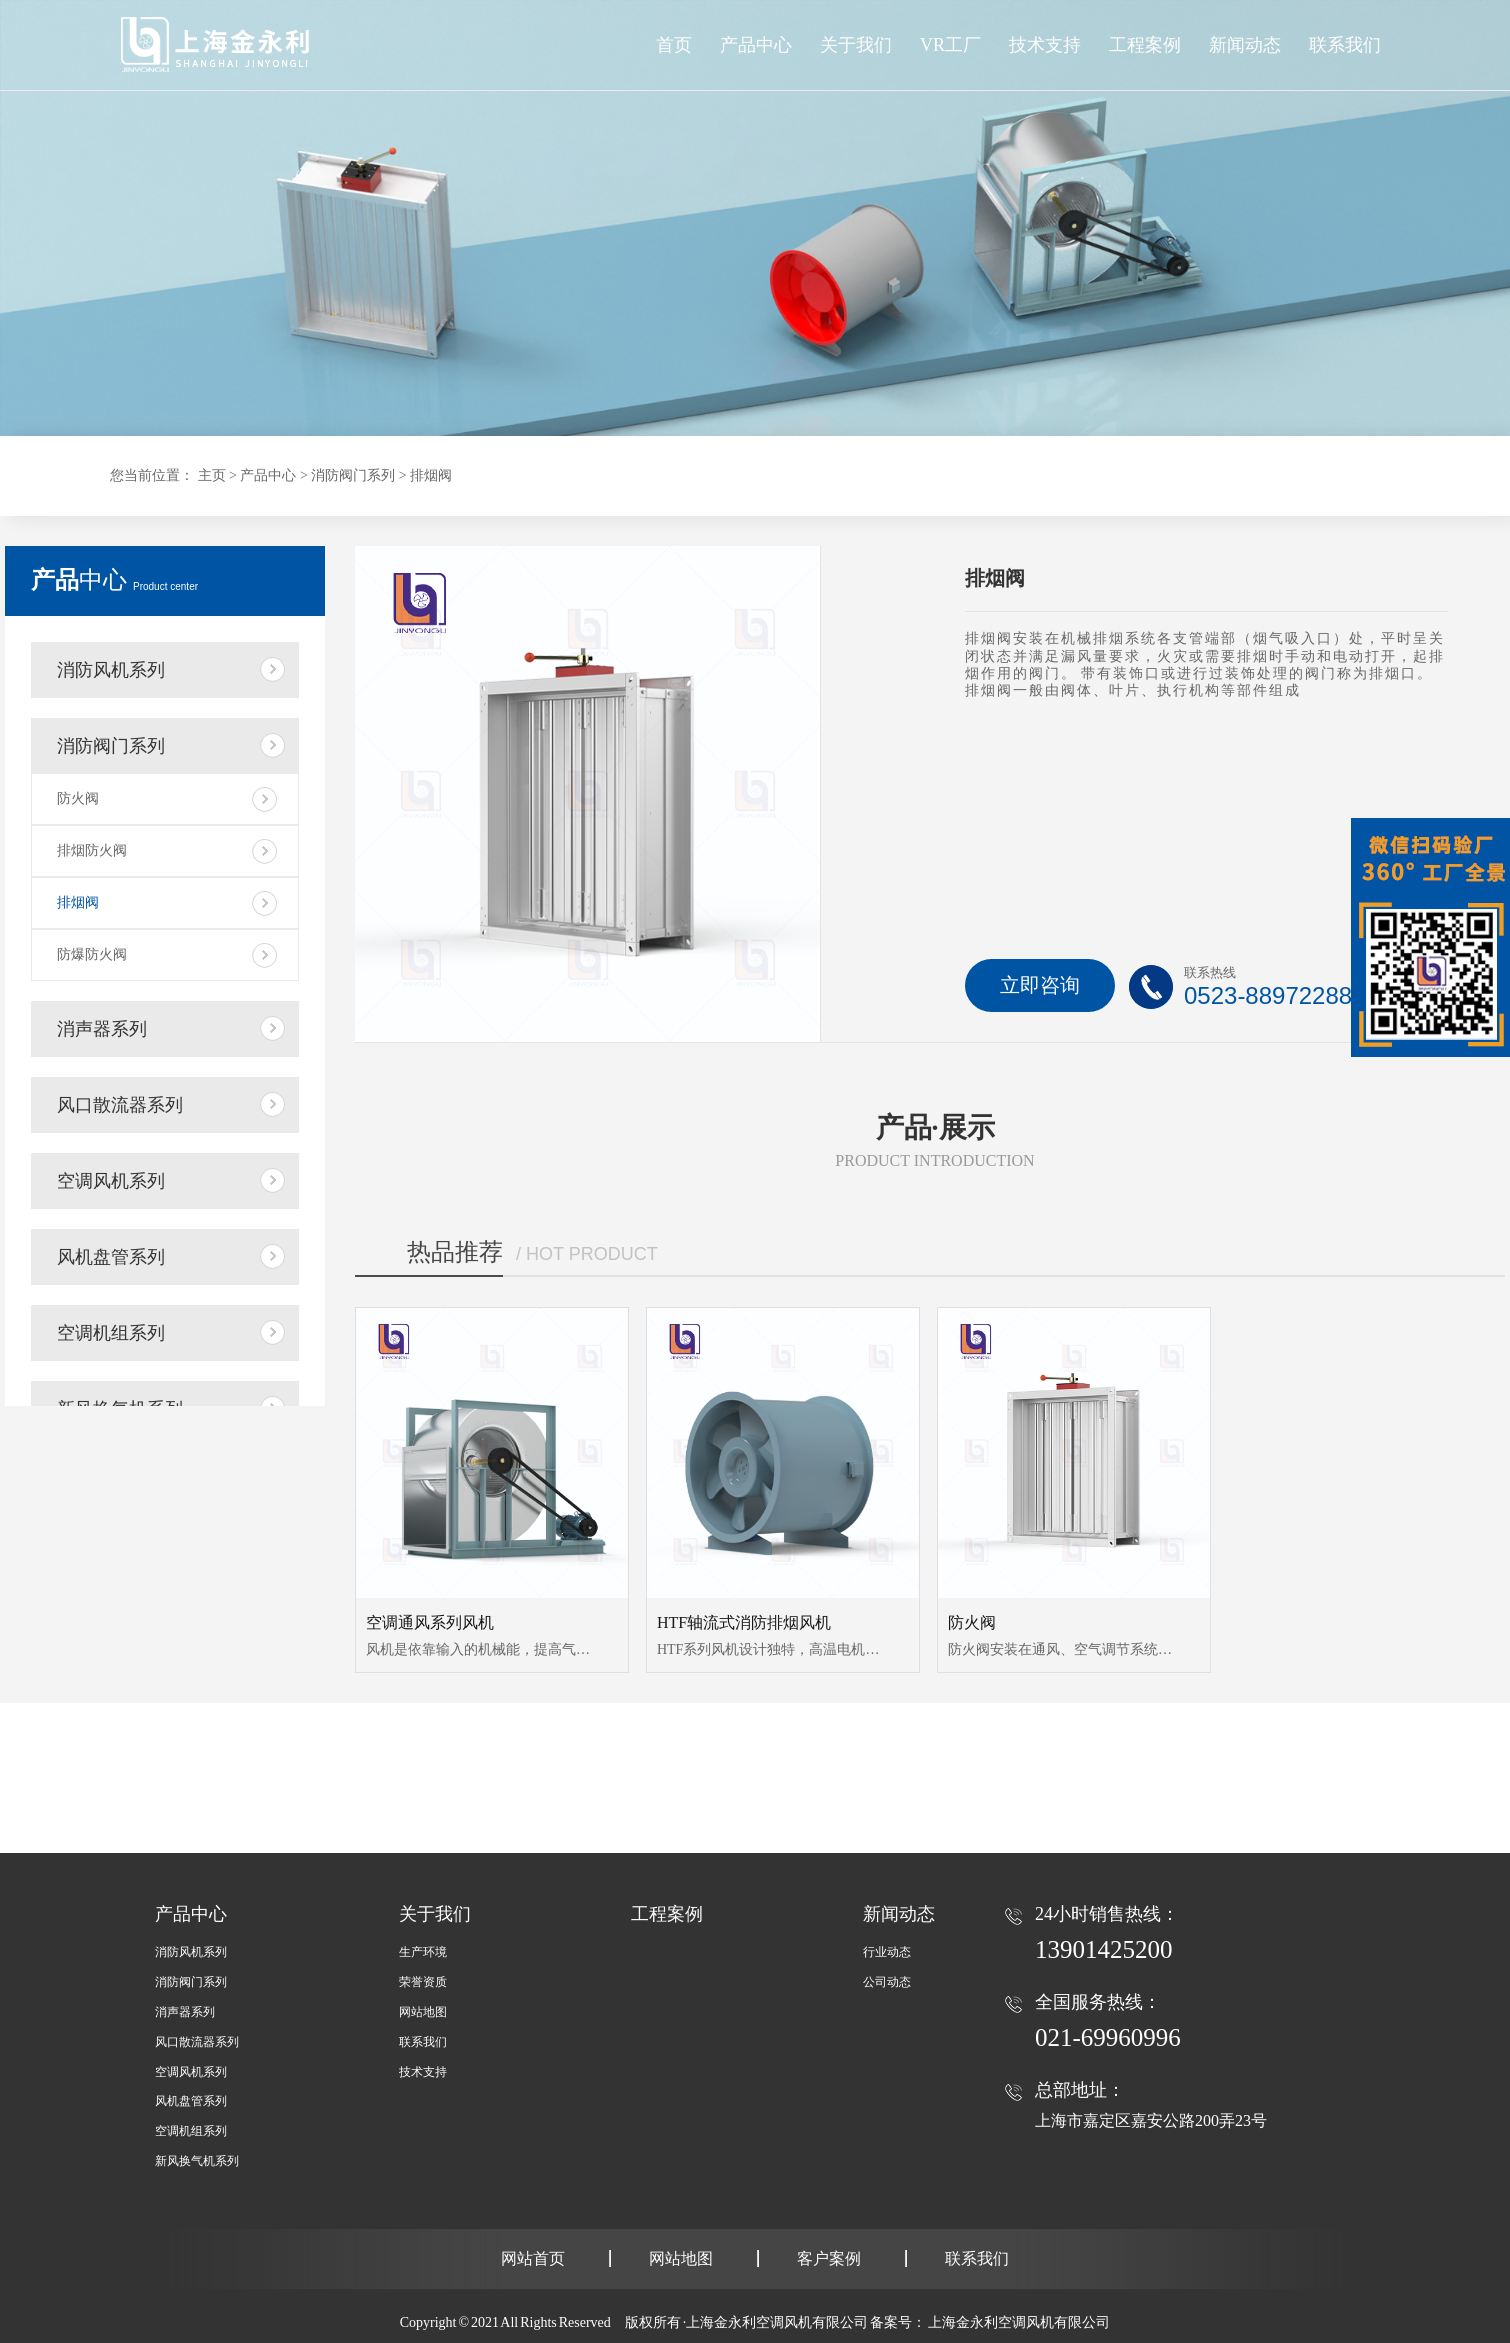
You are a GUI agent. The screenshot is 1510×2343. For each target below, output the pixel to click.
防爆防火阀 (92, 954)
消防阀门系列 (353, 475)
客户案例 (829, 2258)
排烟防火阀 (92, 850)
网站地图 (423, 2012)
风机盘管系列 (111, 1257)
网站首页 (533, 2258)
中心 (114, 580)
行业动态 (887, 1952)
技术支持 (423, 2072)
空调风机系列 (111, 1181)
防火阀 (78, 798)
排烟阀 (431, 475)
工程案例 (667, 1914)
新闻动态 (899, 1914)
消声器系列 (102, 1029)
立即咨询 (1040, 985)
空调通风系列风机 (430, 1622)
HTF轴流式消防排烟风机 (744, 1622)
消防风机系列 (111, 670)
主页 (212, 475)
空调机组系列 (111, 1333)
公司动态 (887, 1982)
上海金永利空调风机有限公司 (1019, 2322)
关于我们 (435, 1914)
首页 (674, 45)
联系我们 (423, 2042)
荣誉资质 (423, 1982)
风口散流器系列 (120, 1105)
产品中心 (756, 45)
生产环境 (423, 1952)
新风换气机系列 (197, 2161)
